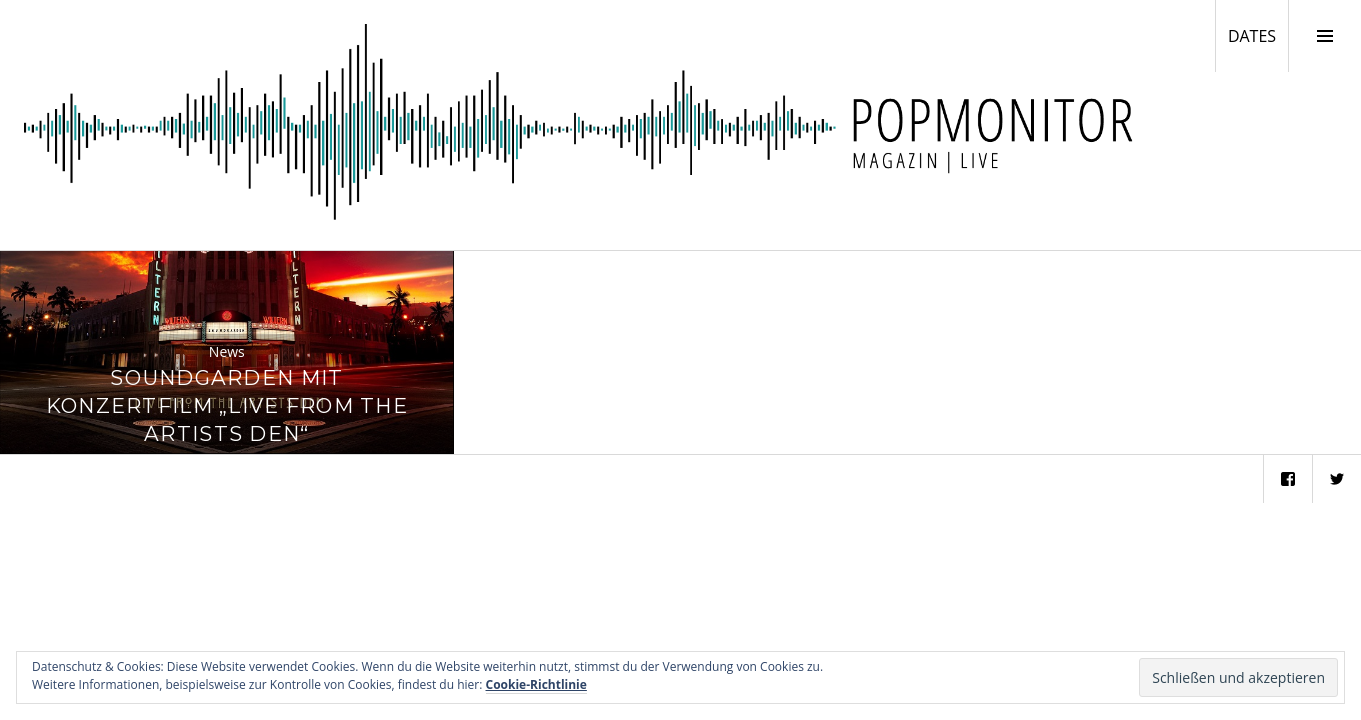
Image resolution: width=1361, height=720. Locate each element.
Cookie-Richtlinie (536, 684)
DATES (1258, 35)
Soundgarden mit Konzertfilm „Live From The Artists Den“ (227, 405)
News (227, 351)
